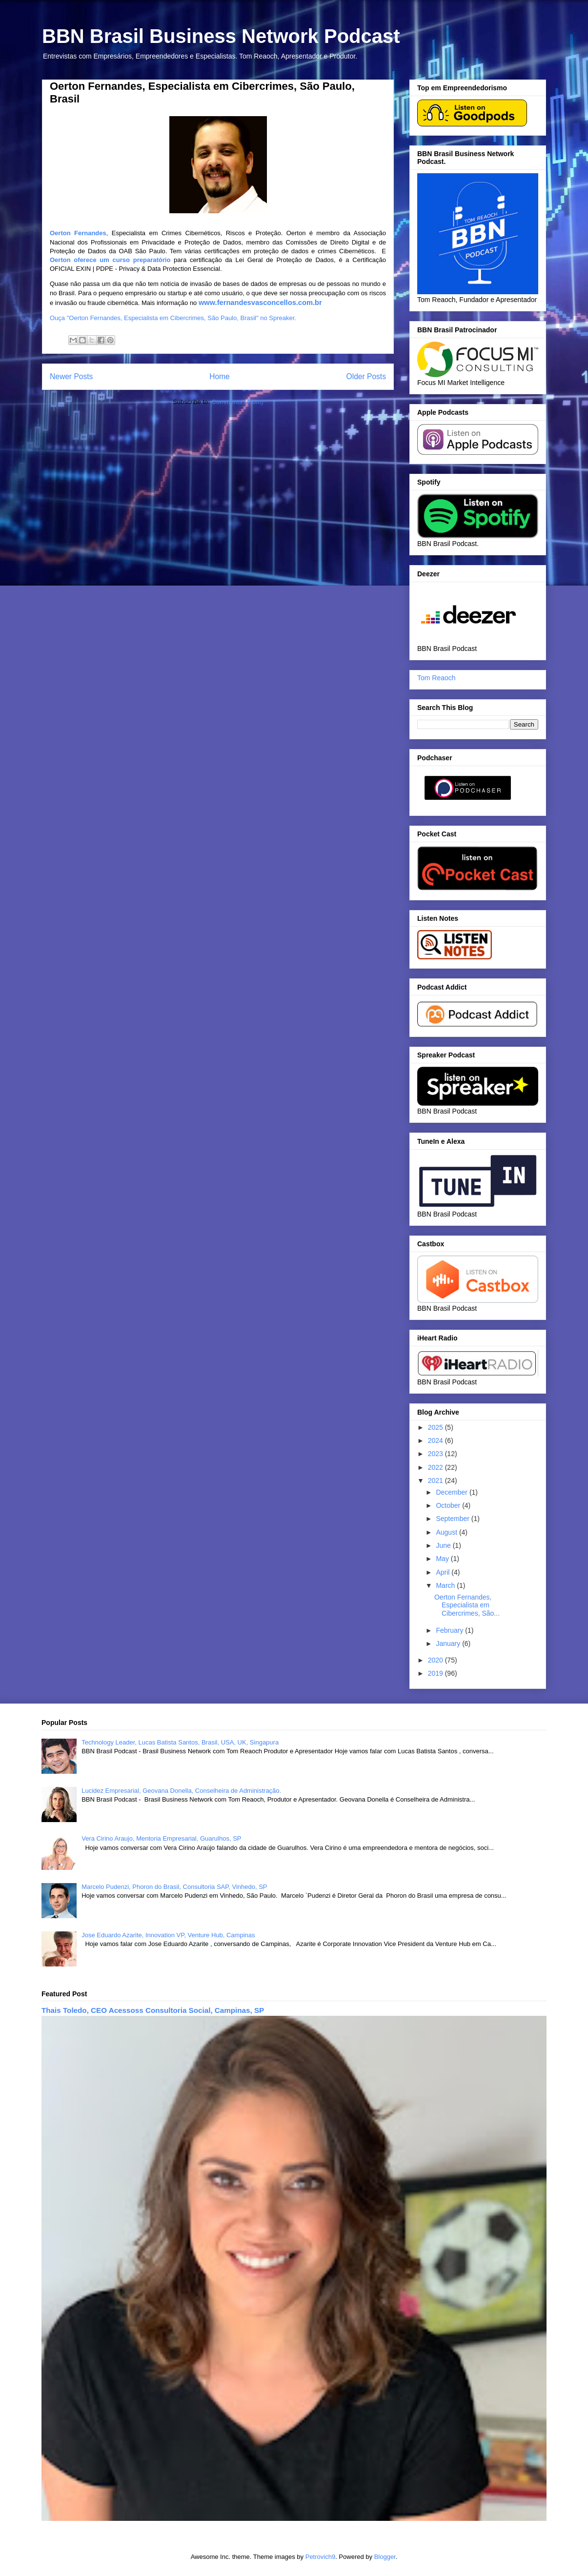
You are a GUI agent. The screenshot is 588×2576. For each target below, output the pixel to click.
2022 (436, 1467)
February (450, 1630)
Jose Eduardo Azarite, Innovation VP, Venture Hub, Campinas (168, 1935)
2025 (436, 1427)
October (449, 1505)
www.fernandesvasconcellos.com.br (260, 302)
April (443, 1572)
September (453, 1518)
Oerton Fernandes (78, 233)
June (444, 1545)
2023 (436, 1454)
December (452, 1492)
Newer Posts (71, 376)
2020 (436, 1660)
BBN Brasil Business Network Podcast (221, 36)
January (449, 1643)
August (447, 1532)
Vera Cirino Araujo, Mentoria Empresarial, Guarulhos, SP (161, 1838)
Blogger (385, 2556)
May (443, 1558)
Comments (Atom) (237, 402)
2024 (436, 1440)
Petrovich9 (320, 2556)
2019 (436, 1673)
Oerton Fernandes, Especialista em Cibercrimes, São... (467, 1605)
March (446, 1585)
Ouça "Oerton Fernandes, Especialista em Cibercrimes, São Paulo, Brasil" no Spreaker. (173, 318)
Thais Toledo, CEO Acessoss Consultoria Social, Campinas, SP (152, 2010)
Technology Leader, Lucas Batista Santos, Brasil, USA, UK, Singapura (180, 1742)
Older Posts (366, 376)
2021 (436, 1480)
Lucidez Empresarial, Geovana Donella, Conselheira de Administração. (181, 1790)
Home (219, 376)
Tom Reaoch (436, 678)
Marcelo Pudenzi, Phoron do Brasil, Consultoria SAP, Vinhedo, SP (174, 1886)
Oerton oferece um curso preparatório (112, 260)
